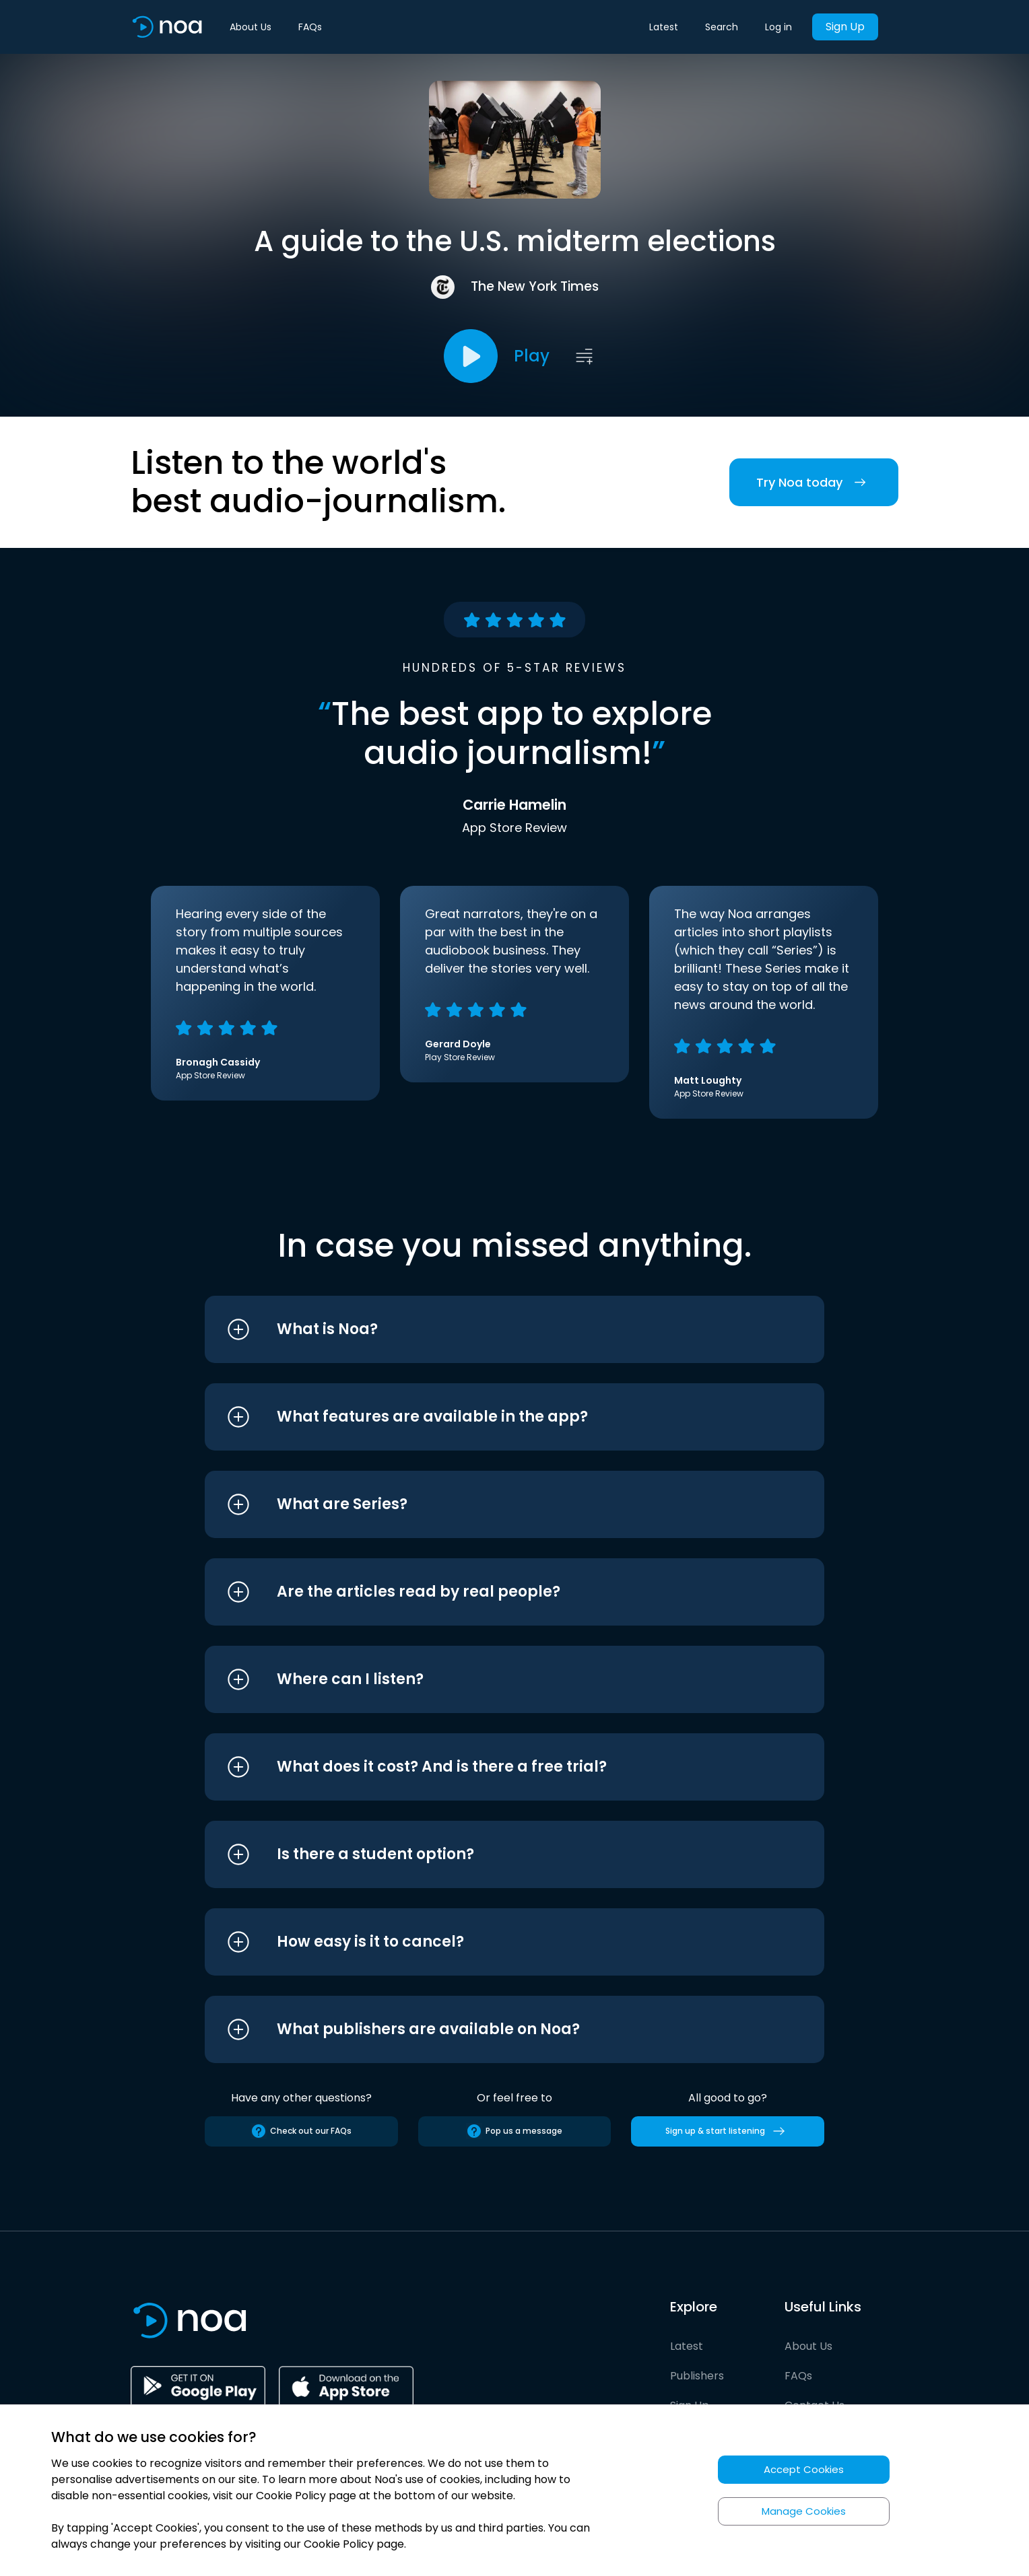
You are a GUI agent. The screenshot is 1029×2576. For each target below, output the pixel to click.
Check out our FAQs (301, 2131)
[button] (489, 1329)
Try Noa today (813, 482)
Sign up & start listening (727, 2131)
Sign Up (845, 26)
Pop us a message (514, 2131)
